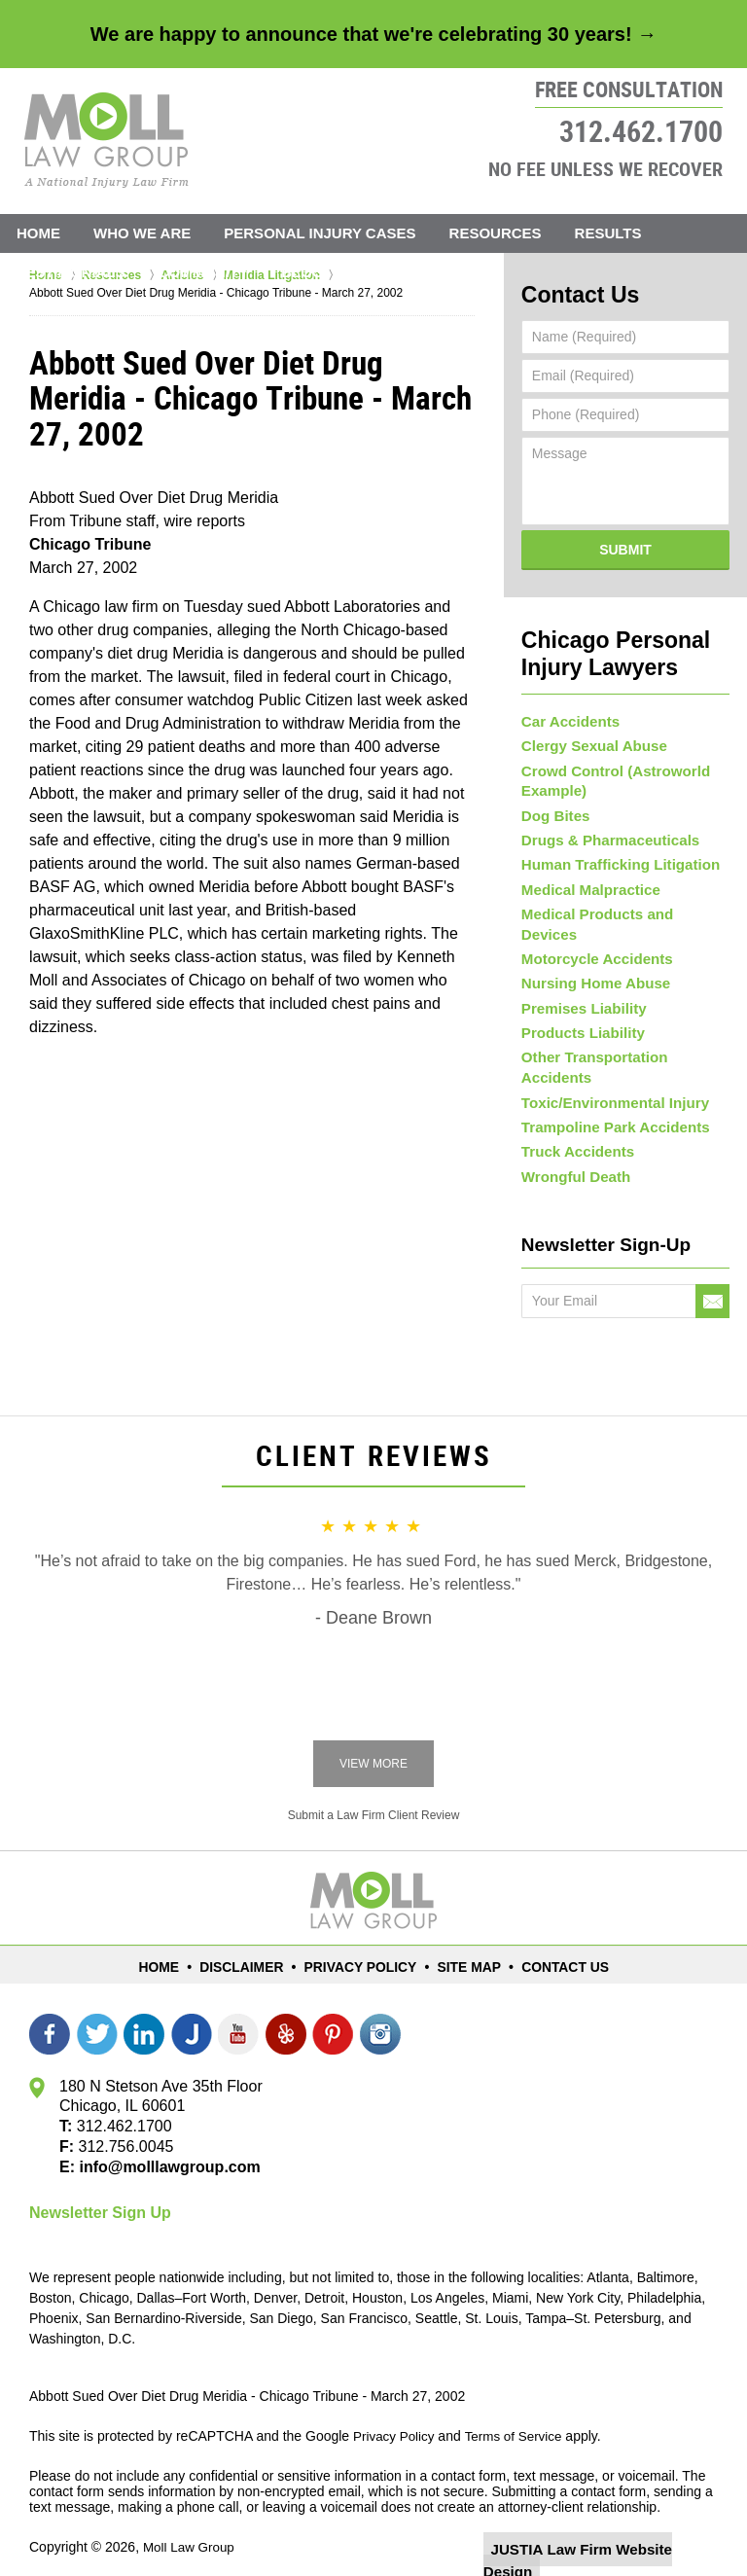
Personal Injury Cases (319, 233)
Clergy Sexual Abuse (589, 735)
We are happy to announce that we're (373, 34)
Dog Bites (553, 805)
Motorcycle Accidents (591, 939)
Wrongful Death (571, 1153)
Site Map (465, 1942)
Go (712, 1279)
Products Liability (578, 1019)
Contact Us (404, 272)
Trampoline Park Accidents (608, 1099)
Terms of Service (518, 2412)
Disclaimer (253, 1942)
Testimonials (71, 272)
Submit (625, 545)
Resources (495, 233)
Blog (302, 272)
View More (373, 1741)
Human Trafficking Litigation (613, 859)
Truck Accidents (573, 1126)
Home (38, 233)
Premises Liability (579, 992)
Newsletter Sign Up (100, 2189)
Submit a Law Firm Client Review (374, 1793)
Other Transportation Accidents (623, 1046)
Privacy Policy (363, 1942)
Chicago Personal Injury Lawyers (599, 645)
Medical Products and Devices (619, 912)
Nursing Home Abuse (590, 966)
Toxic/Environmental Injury (608, 1073)
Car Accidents (567, 709)
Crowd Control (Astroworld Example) (608, 770)
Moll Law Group (190, 2524)
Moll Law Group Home (106, 140)
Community (204, 272)
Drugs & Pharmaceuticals (604, 832)
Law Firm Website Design (614, 2526)
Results (608, 233)
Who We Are (142, 233)
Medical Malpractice (585, 885)
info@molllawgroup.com (162, 2143)
